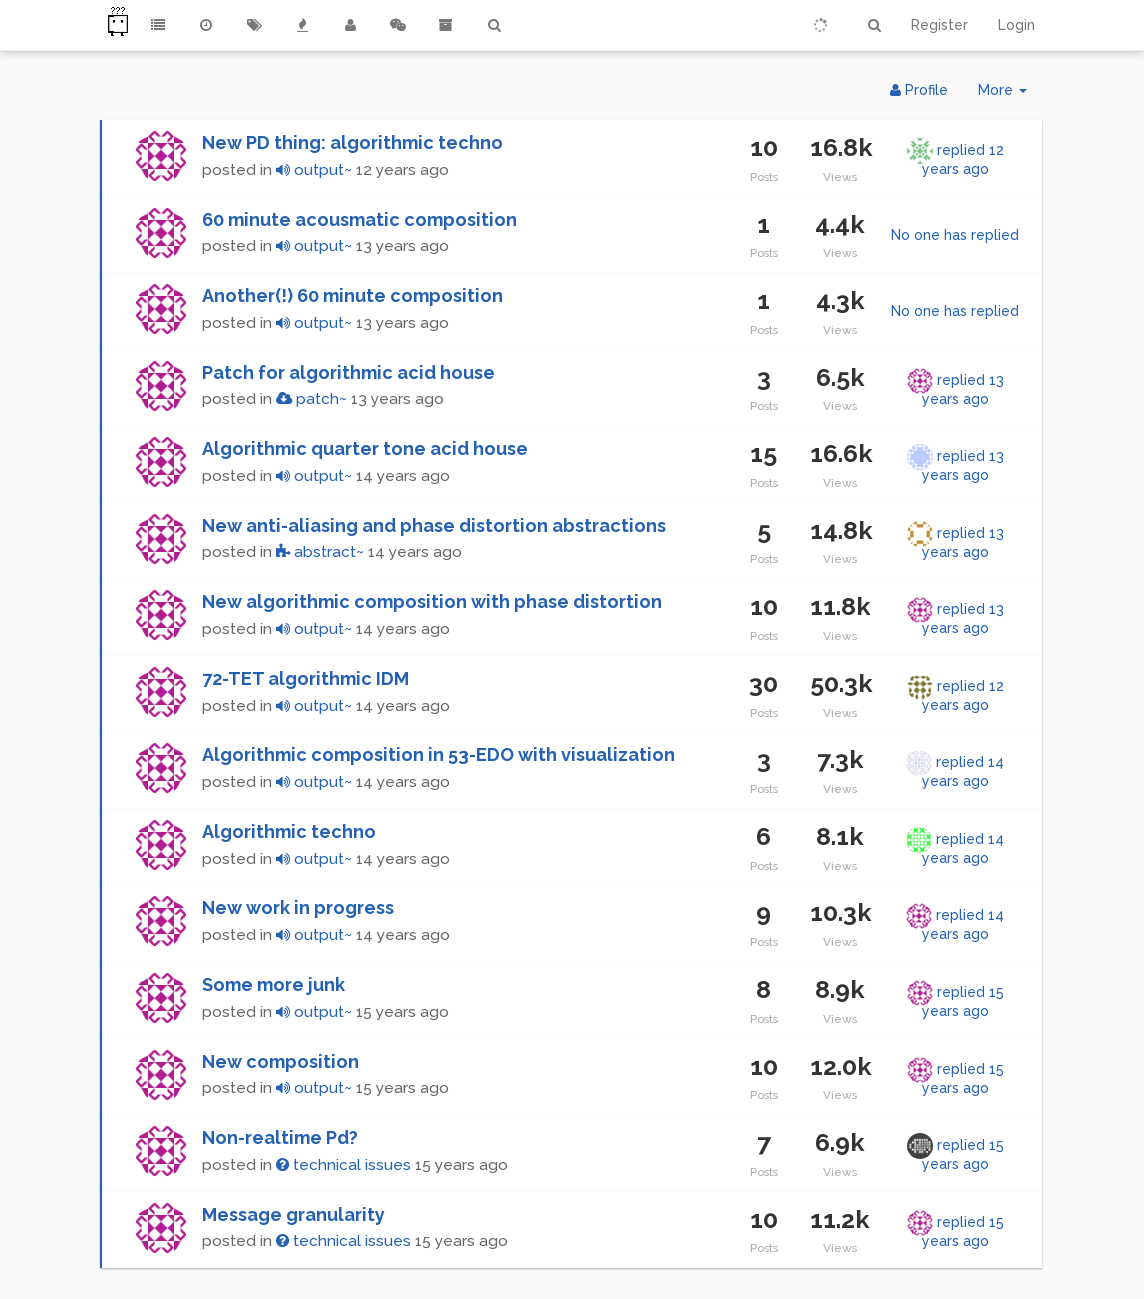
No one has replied (955, 235)
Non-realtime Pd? (280, 1137)
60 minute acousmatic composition (359, 219)
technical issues (343, 1165)
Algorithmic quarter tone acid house (365, 448)
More (1010, 94)
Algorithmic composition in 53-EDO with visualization (438, 754)
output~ (314, 170)
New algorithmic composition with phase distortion (432, 601)
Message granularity (293, 1214)
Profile (919, 90)
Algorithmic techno (289, 831)
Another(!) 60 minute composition (352, 295)
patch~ (311, 399)
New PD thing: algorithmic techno (352, 142)
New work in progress (298, 907)
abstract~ (320, 552)
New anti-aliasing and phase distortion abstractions (434, 525)
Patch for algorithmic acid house (348, 372)
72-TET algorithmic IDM (305, 678)
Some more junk (273, 984)
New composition (280, 1061)
